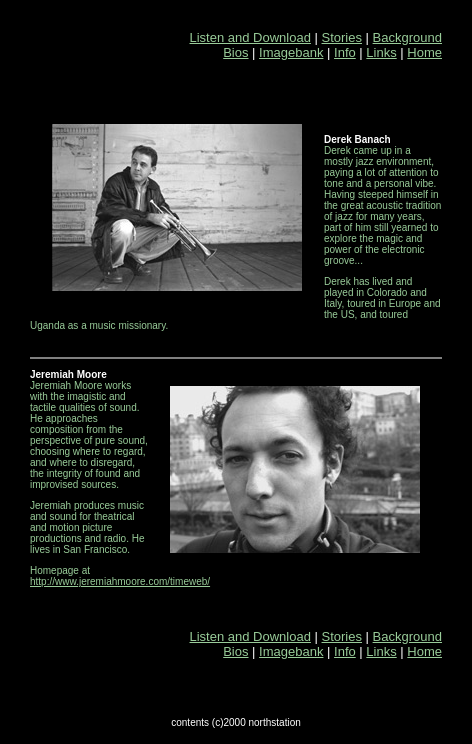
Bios (235, 52)
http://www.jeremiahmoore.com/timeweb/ (120, 581)
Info (345, 52)
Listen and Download (250, 37)
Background (407, 37)
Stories (342, 37)
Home (424, 52)
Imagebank (291, 52)
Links (381, 52)
